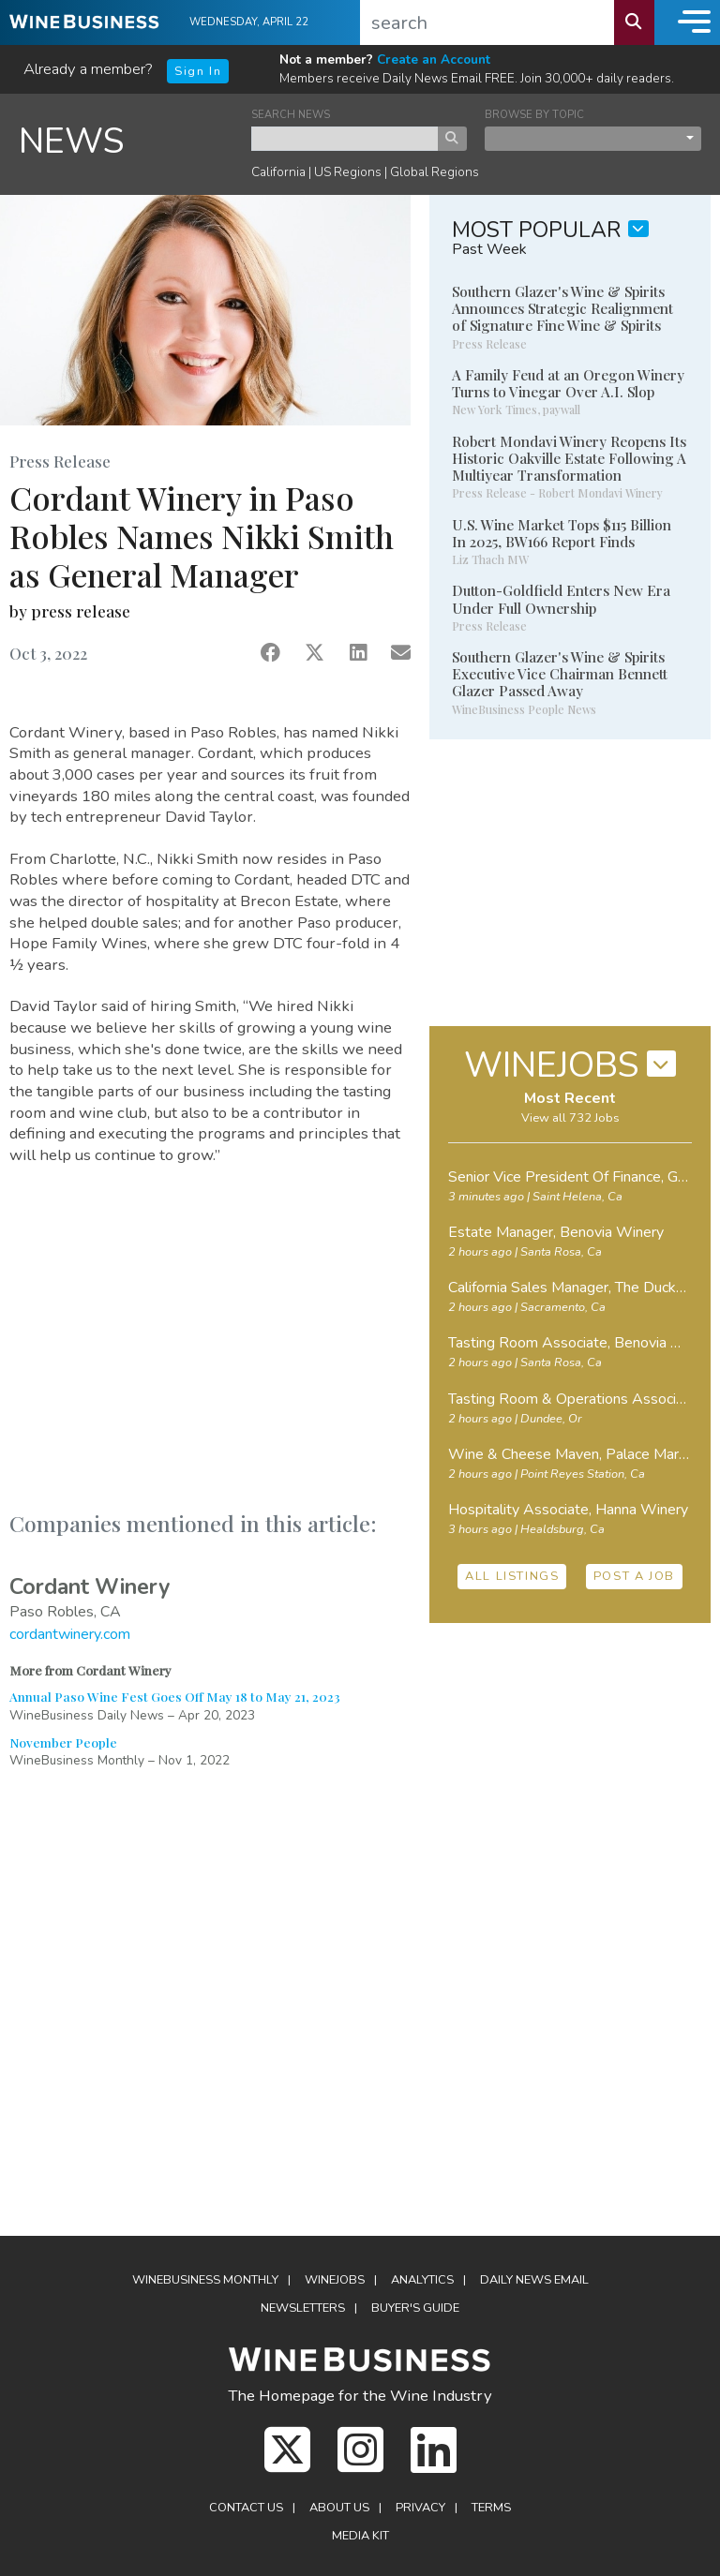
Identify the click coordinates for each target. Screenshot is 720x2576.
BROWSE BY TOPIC (534, 115)
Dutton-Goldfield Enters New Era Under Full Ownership (561, 599)
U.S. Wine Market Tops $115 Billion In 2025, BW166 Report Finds (561, 533)
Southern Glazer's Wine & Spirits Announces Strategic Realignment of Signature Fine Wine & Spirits (562, 308)
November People (63, 1742)
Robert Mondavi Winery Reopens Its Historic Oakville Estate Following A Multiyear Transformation (569, 458)
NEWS (72, 141)
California (278, 172)
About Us (339, 2507)
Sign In (197, 71)
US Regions (348, 172)
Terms (491, 2507)
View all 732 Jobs (570, 1117)
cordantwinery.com (69, 1634)
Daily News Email (534, 2279)
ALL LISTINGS (512, 1576)
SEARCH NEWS (290, 115)
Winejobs (335, 2279)
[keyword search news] (345, 139)
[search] (487, 22)
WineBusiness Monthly (205, 2279)
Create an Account (433, 59)
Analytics (422, 2279)
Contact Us (246, 2507)
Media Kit (360, 2535)
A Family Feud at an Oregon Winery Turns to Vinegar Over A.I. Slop (568, 383)
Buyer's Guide (415, 2308)
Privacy (420, 2507)
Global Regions (434, 172)
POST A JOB (634, 1576)
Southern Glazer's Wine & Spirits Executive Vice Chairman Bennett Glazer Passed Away (560, 674)
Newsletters (303, 2308)
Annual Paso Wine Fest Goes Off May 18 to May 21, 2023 (174, 1696)
